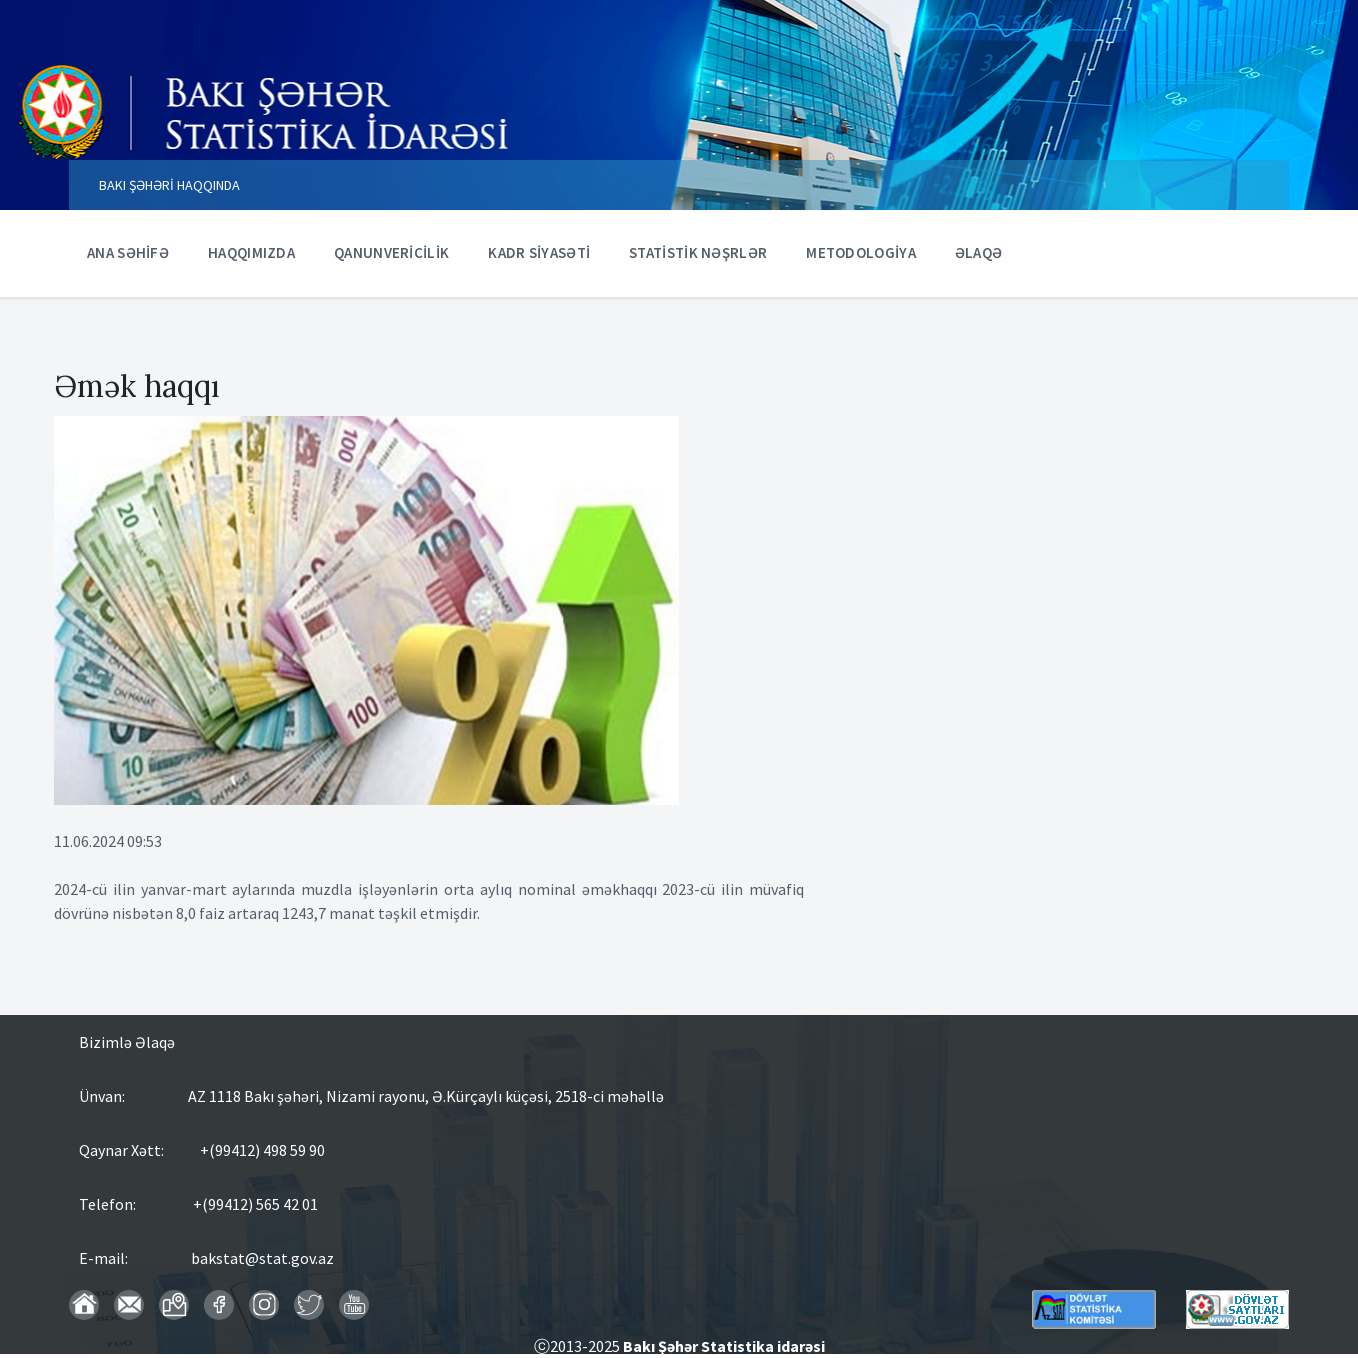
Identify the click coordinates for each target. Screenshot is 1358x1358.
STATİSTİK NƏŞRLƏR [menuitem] (698, 252)
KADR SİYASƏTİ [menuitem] (539, 252)
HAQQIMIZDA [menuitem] (251, 252)
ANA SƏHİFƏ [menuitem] (128, 252)
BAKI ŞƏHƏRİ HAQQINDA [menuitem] (169, 185)
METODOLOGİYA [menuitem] (861, 252)
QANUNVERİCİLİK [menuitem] (391, 252)
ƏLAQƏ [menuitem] (979, 252)
